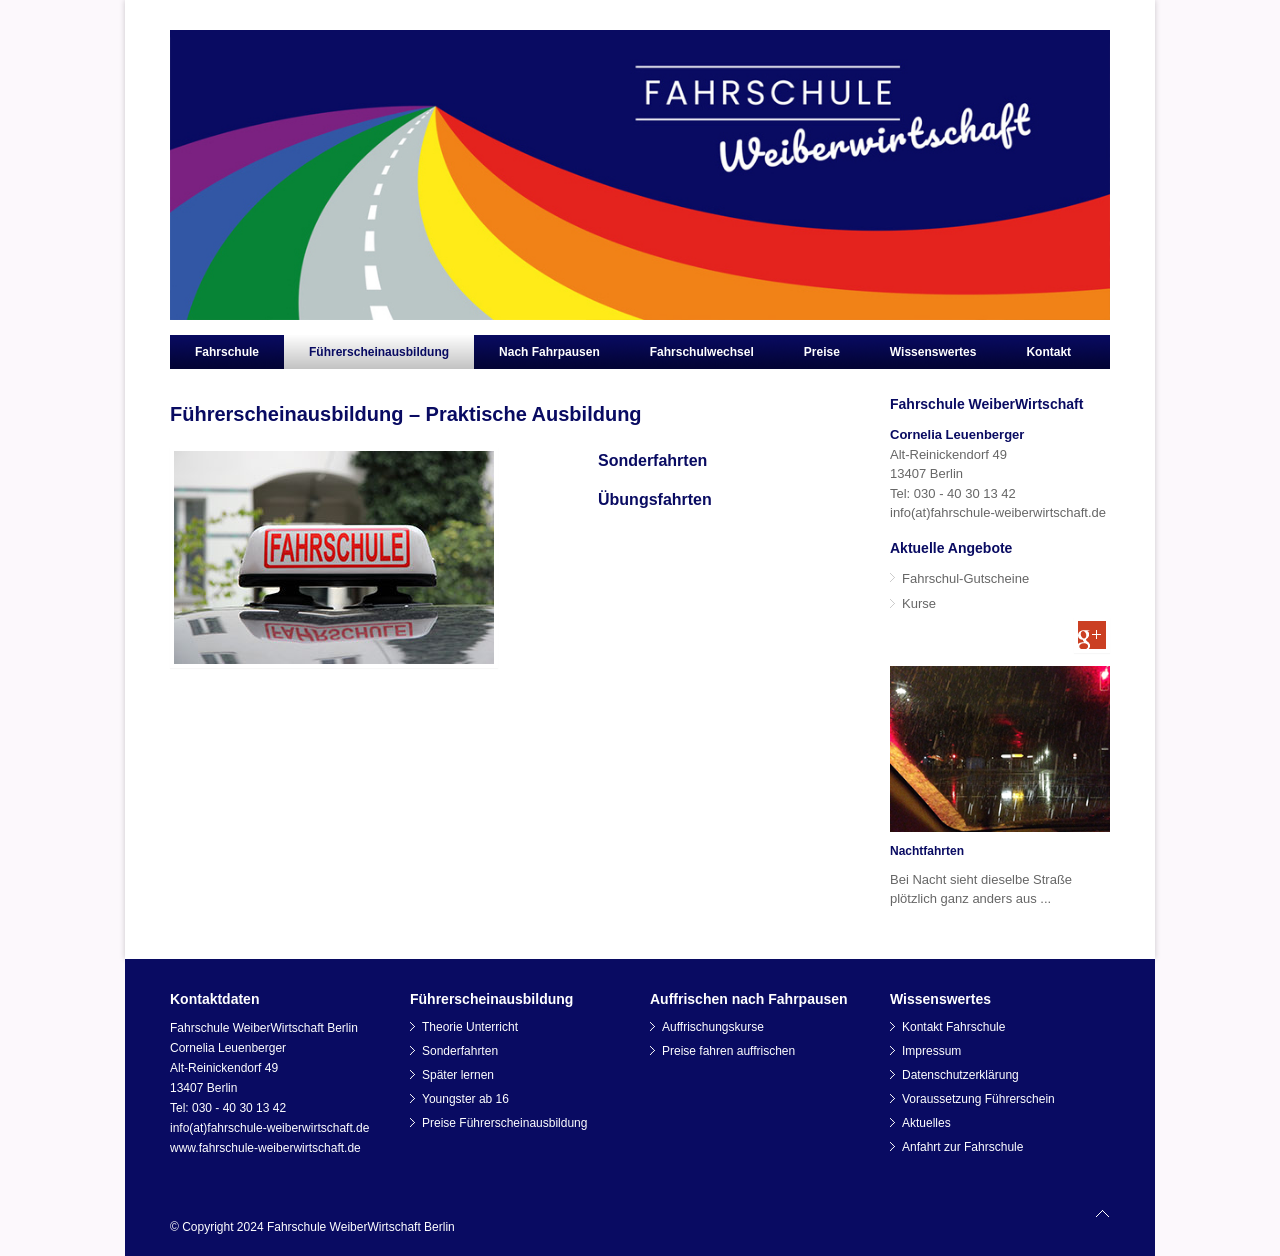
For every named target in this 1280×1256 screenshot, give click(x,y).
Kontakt (1048, 352)
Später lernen (458, 1075)
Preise (822, 352)
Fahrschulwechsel (702, 352)
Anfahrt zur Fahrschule (962, 1147)
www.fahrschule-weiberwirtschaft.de (265, 1148)
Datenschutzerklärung (960, 1075)
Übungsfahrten (655, 499)
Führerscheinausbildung (379, 352)
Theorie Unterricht (470, 1027)
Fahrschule (227, 352)
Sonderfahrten (652, 460)
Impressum (931, 1051)
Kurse (919, 603)
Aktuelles (926, 1123)
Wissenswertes (933, 352)
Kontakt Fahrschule (953, 1027)
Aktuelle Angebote (951, 548)
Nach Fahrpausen (549, 352)
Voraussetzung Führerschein (978, 1099)
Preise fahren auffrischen (728, 1051)
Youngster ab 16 (465, 1099)
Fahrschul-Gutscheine (965, 578)
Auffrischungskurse (713, 1027)
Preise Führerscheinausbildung (504, 1123)
